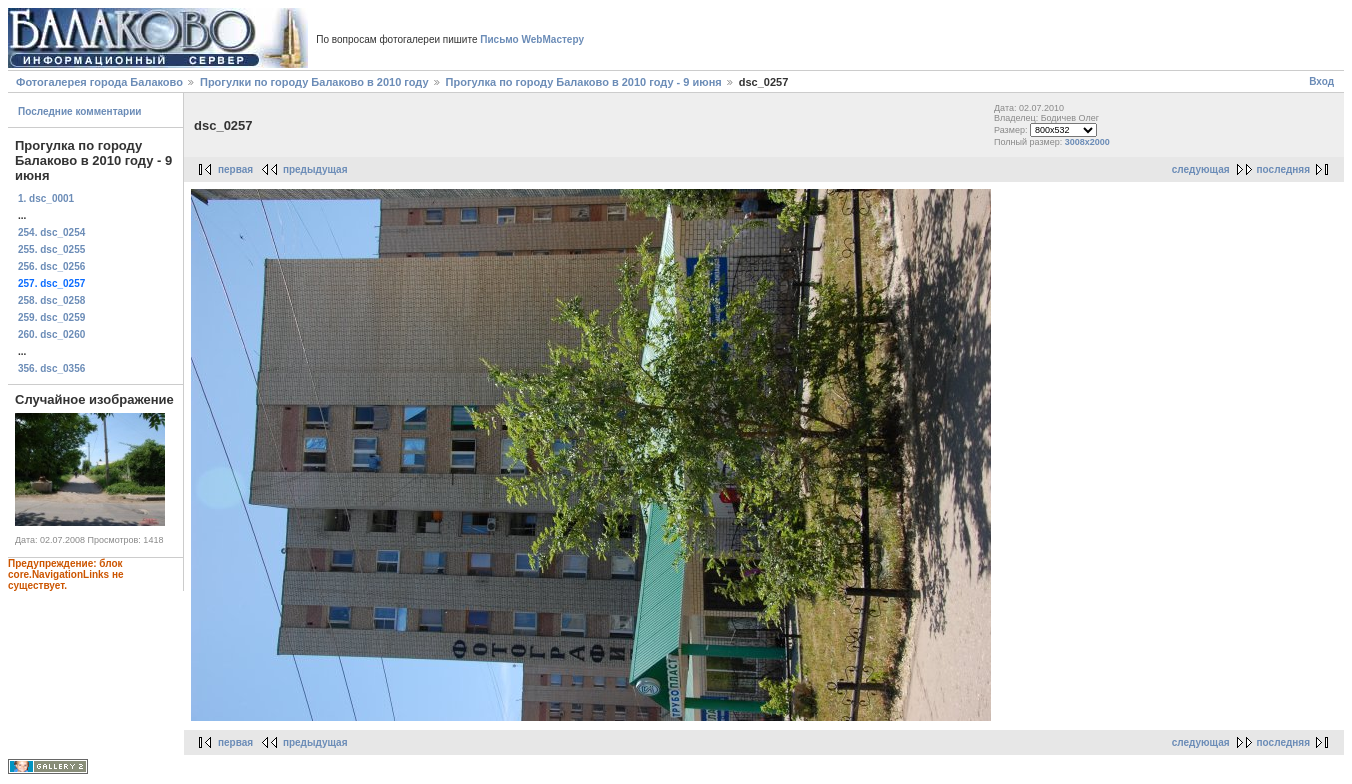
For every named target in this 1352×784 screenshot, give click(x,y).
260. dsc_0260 (51, 334)
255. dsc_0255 (51, 249)
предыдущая (315, 169)
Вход (1321, 81)
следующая (1201, 169)
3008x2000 (1087, 142)
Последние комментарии (80, 111)
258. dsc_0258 (51, 300)
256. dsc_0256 (51, 266)
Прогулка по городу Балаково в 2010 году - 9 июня (584, 82)
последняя (1283, 169)
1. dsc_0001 (46, 198)
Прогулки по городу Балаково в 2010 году (314, 82)
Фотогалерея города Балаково (99, 82)
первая (235, 169)
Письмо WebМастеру (532, 39)
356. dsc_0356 (51, 368)
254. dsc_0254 (51, 232)
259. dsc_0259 (51, 317)
